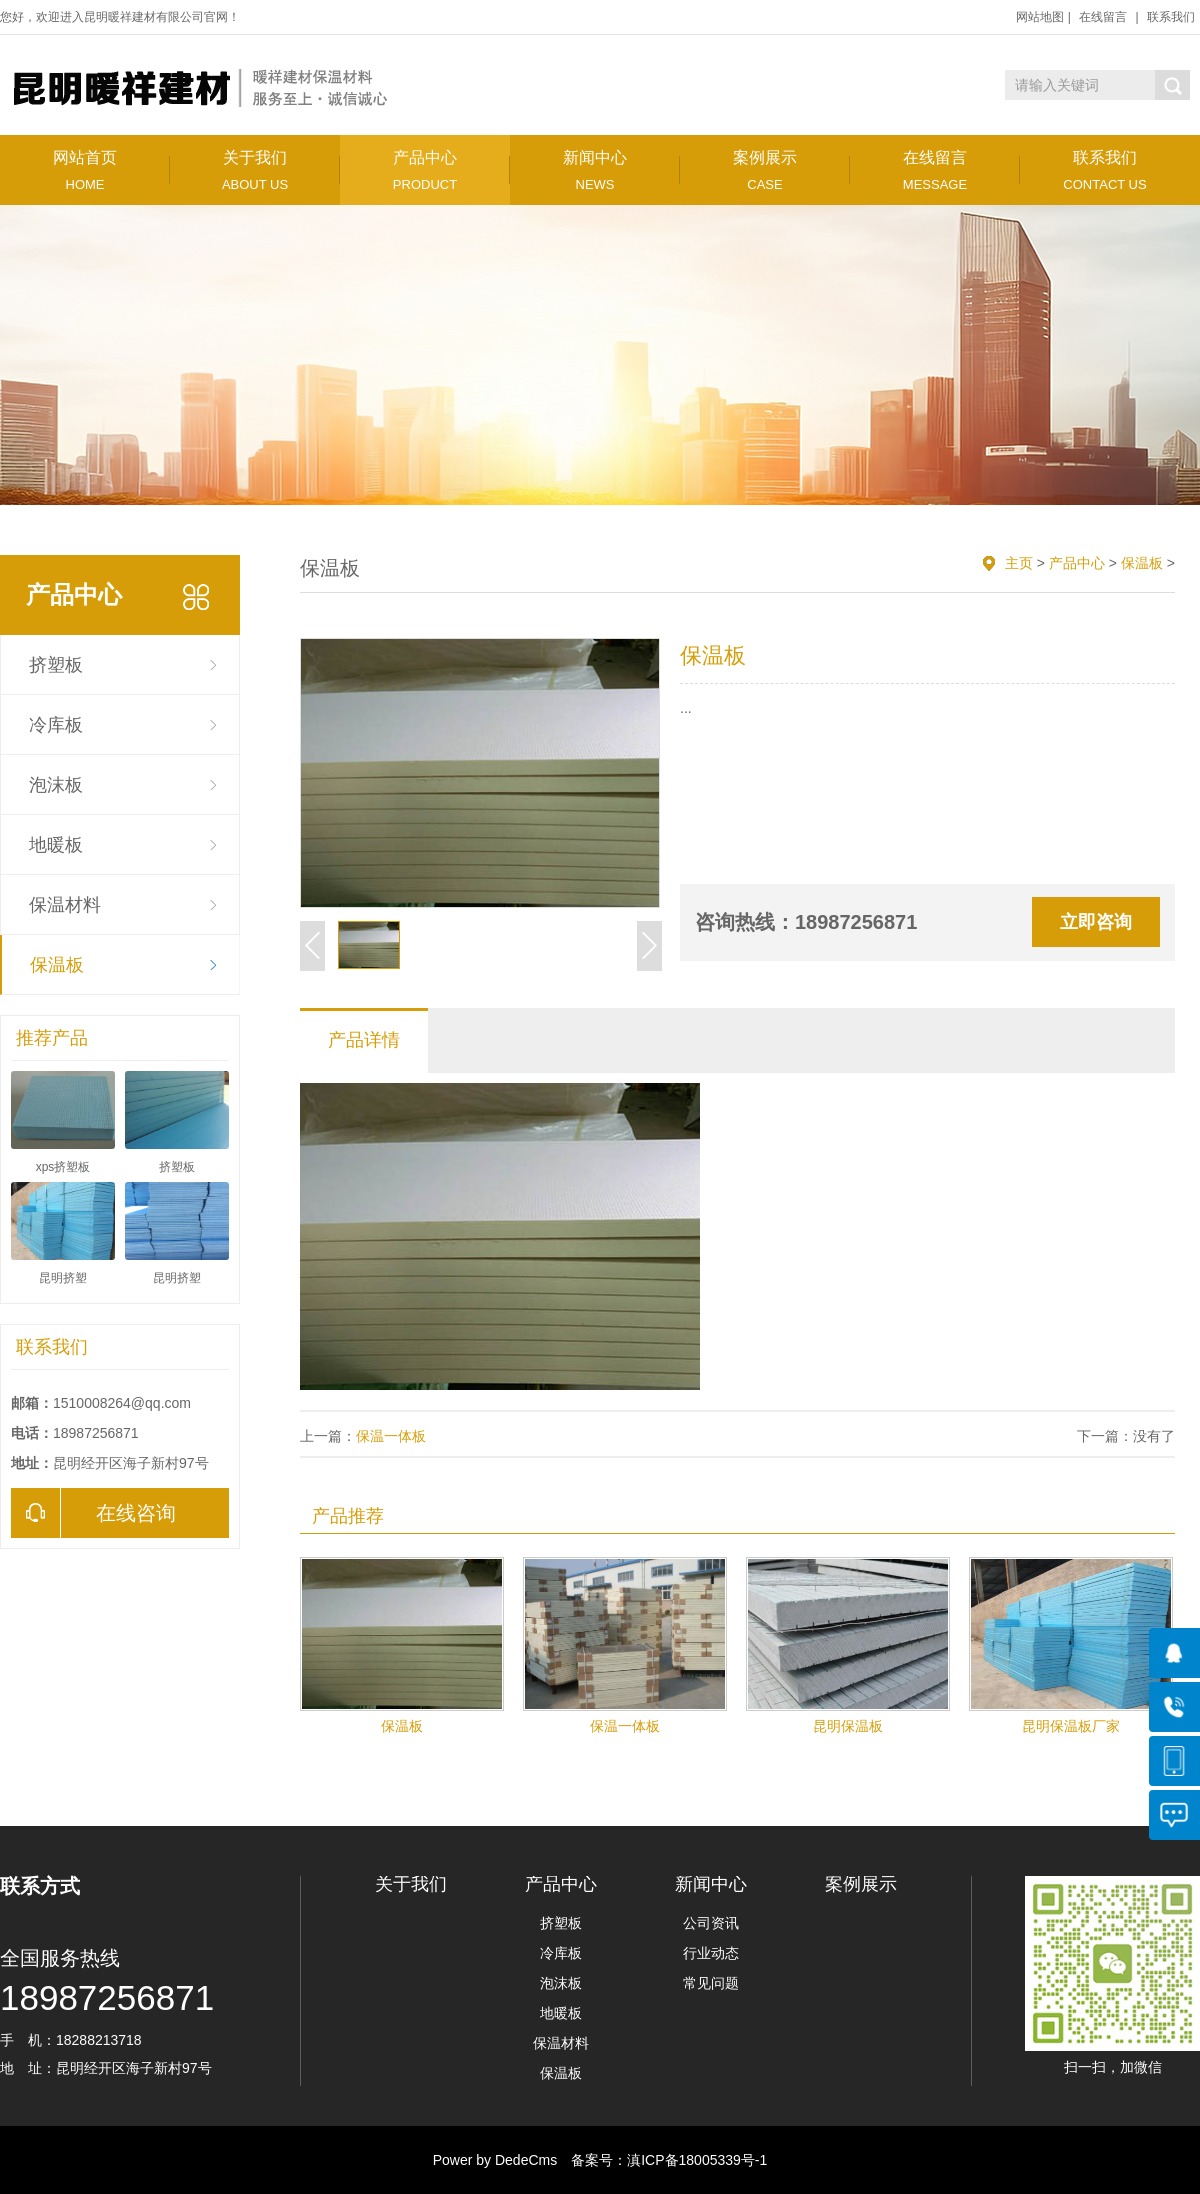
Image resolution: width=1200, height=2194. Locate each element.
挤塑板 (56, 665)
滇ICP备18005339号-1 (697, 2160)
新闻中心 (595, 170)
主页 (1019, 563)
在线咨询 (93, 1513)
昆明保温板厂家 (1071, 1726)
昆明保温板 (848, 1726)
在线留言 (1103, 17)
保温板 (57, 965)
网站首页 (85, 170)
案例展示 (765, 170)
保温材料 (65, 905)
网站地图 (1040, 17)
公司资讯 (711, 1923)
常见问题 (711, 1983)
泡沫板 (56, 785)
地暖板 (56, 845)
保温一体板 (391, 1436)
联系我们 (1171, 17)
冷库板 (56, 725)
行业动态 (711, 1953)
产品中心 (425, 170)
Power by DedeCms (495, 2160)
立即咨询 (1096, 922)
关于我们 (255, 170)
